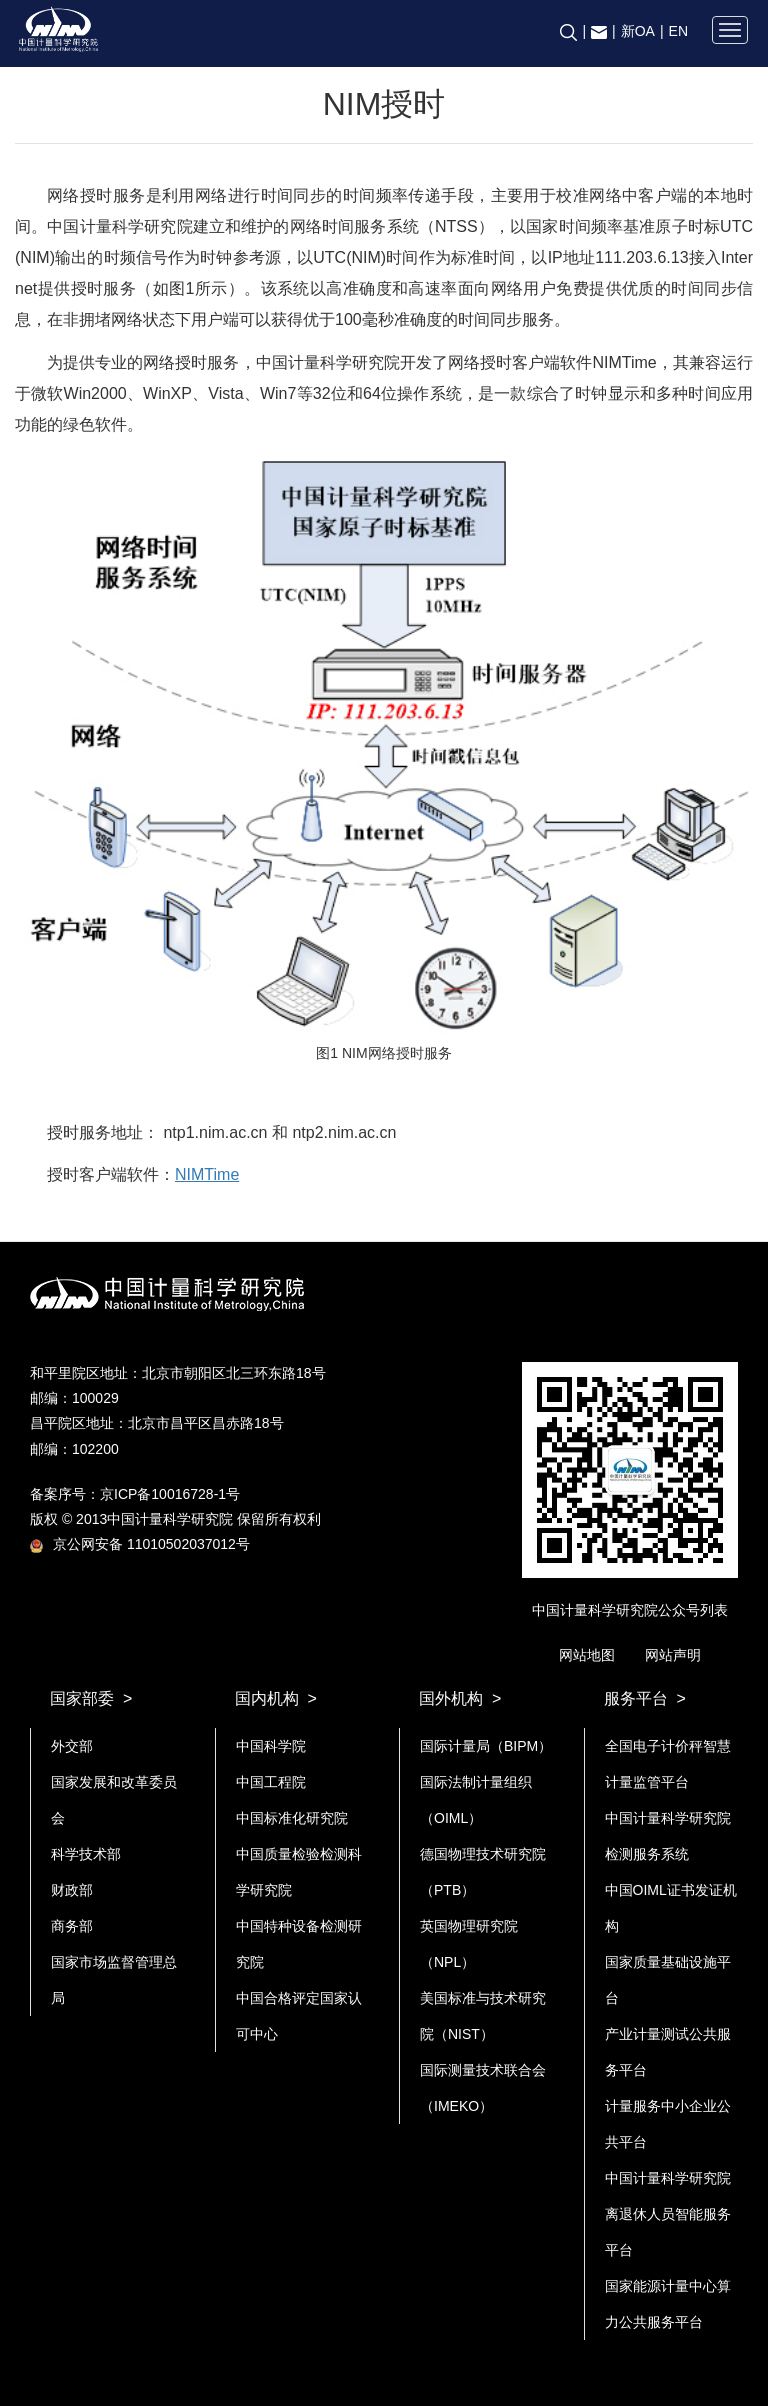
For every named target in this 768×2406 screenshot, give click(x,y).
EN (678, 31)
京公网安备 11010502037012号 (140, 1544)
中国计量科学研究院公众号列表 (630, 1610)
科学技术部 (86, 1854)
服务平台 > (645, 1698)
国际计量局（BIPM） (486, 1746)
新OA (638, 31)
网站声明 (673, 1655)
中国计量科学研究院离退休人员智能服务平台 (668, 2214)
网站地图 (587, 1655)
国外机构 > (460, 1698)
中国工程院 (271, 1782)
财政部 (72, 1890)
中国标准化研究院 (292, 1818)
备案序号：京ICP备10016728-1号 (135, 1494)
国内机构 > (276, 1698)
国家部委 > (91, 1698)
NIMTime (207, 1174)
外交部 (72, 1746)
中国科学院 (271, 1746)
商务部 (72, 1926)
